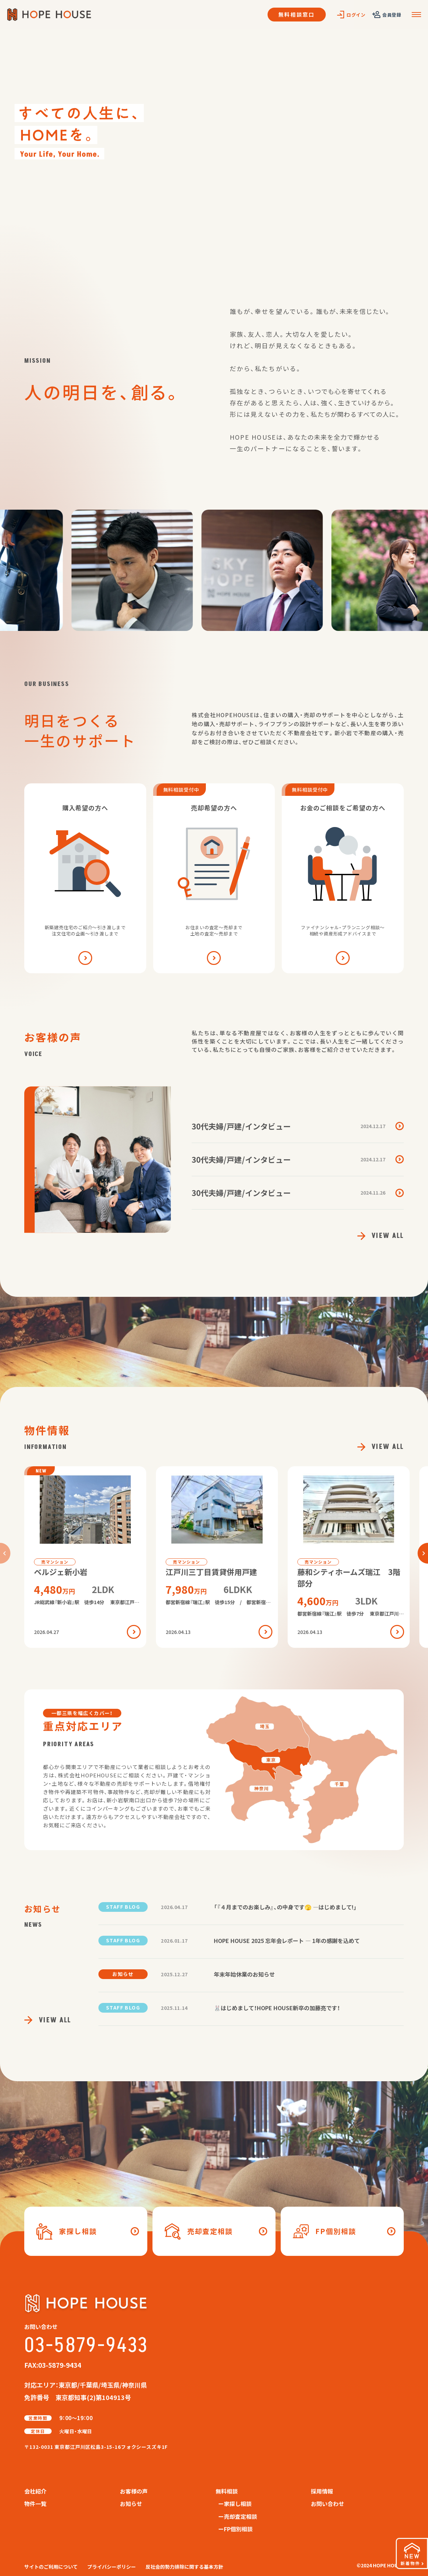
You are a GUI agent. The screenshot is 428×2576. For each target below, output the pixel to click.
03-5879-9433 (86, 2345)
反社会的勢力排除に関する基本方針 (184, 2566)
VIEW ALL (380, 1236)
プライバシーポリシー (111, 2566)
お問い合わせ (327, 2503)
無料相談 (227, 2491)
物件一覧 (35, 2503)
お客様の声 (134, 2491)
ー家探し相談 (235, 2503)
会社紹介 (35, 2491)
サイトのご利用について (51, 2566)
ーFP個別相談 (235, 2529)
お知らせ (131, 2503)
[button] (423, 1553)
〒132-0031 (96, 2446)
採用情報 (322, 2491)
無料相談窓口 (296, 14)
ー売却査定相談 (237, 2516)
